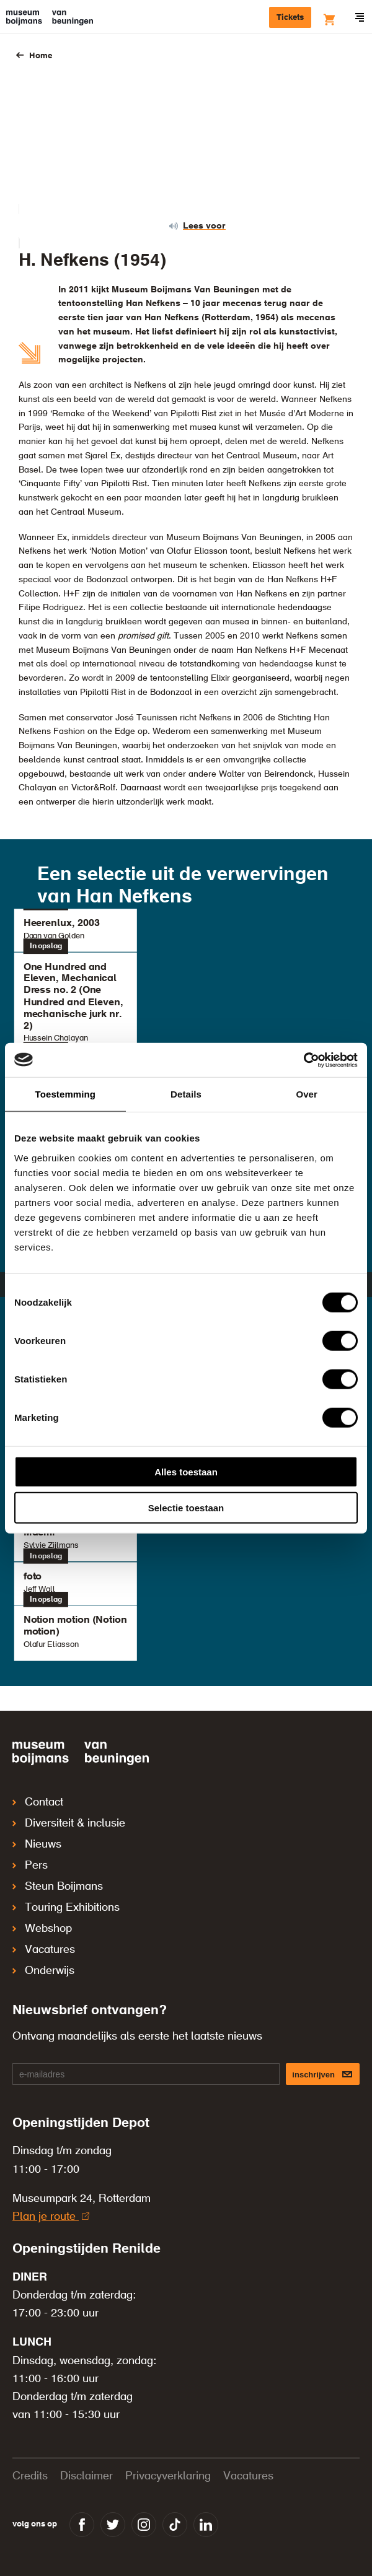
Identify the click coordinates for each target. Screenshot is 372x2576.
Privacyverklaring (168, 2476)
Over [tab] (306, 1094)
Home (40, 56)
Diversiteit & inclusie (68, 1823)
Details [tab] (186, 1094)
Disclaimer (86, 2476)
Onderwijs (43, 1970)
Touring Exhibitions (66, 1907)
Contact (37, 1802)
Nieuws (36, 1844)
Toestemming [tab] (65, 1094)
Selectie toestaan (186, 1508)
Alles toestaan (186, 1471)
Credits (30, 2476)
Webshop (42, 1928)
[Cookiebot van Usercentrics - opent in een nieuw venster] (303, 1060)
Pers (30, 1865)
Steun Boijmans (57, 1886)
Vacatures (43, 1949)
